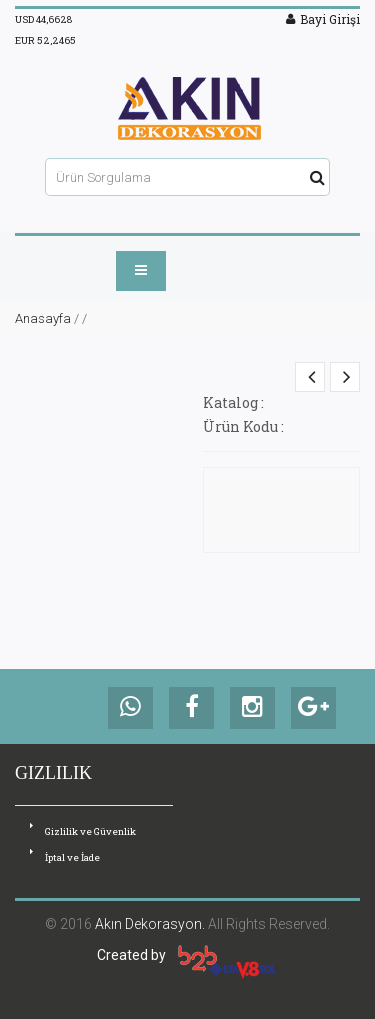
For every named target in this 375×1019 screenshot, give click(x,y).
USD (43, 19)
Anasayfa (43, 318)
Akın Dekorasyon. (150, 924)
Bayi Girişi (323, 19)
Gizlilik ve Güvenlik (83, 830)
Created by (187, 955)
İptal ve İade (65, 856)
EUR (45, 40)
